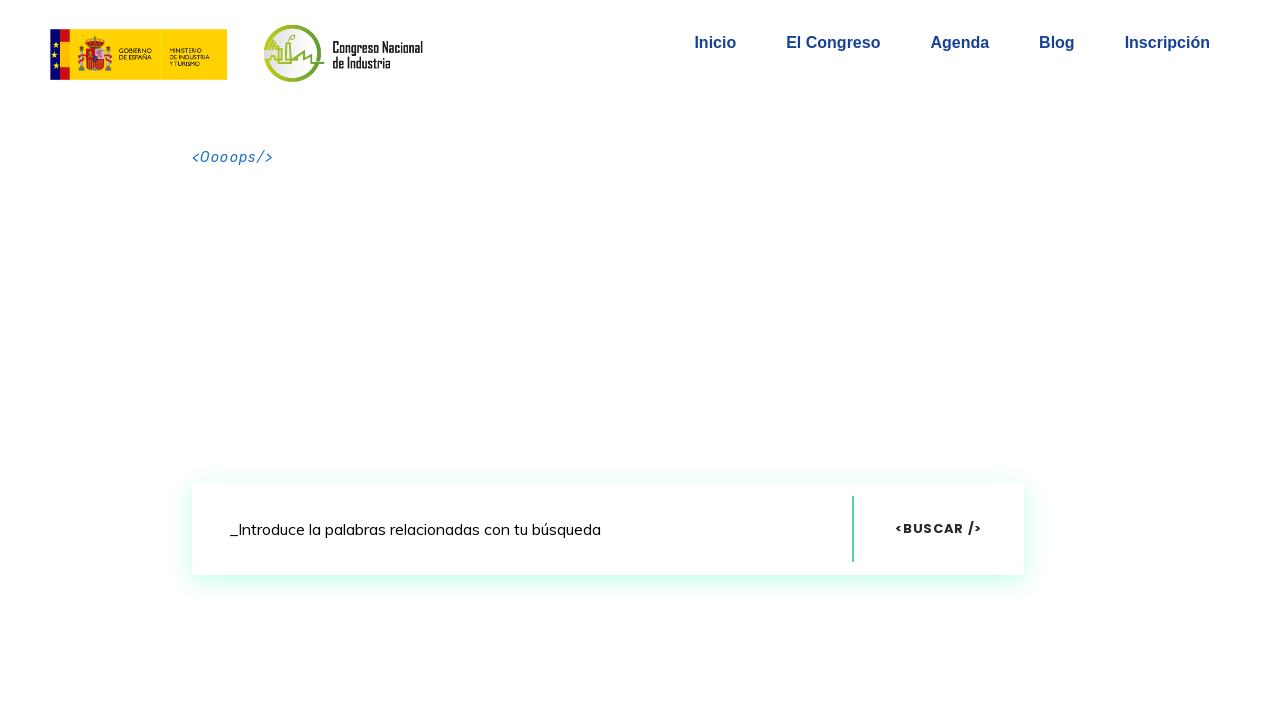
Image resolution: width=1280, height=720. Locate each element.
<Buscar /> (938, 528)
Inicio (715, 42)
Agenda (959, 42)
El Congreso (833, 42)
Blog (1057, 42)
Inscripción (1167, 42)
